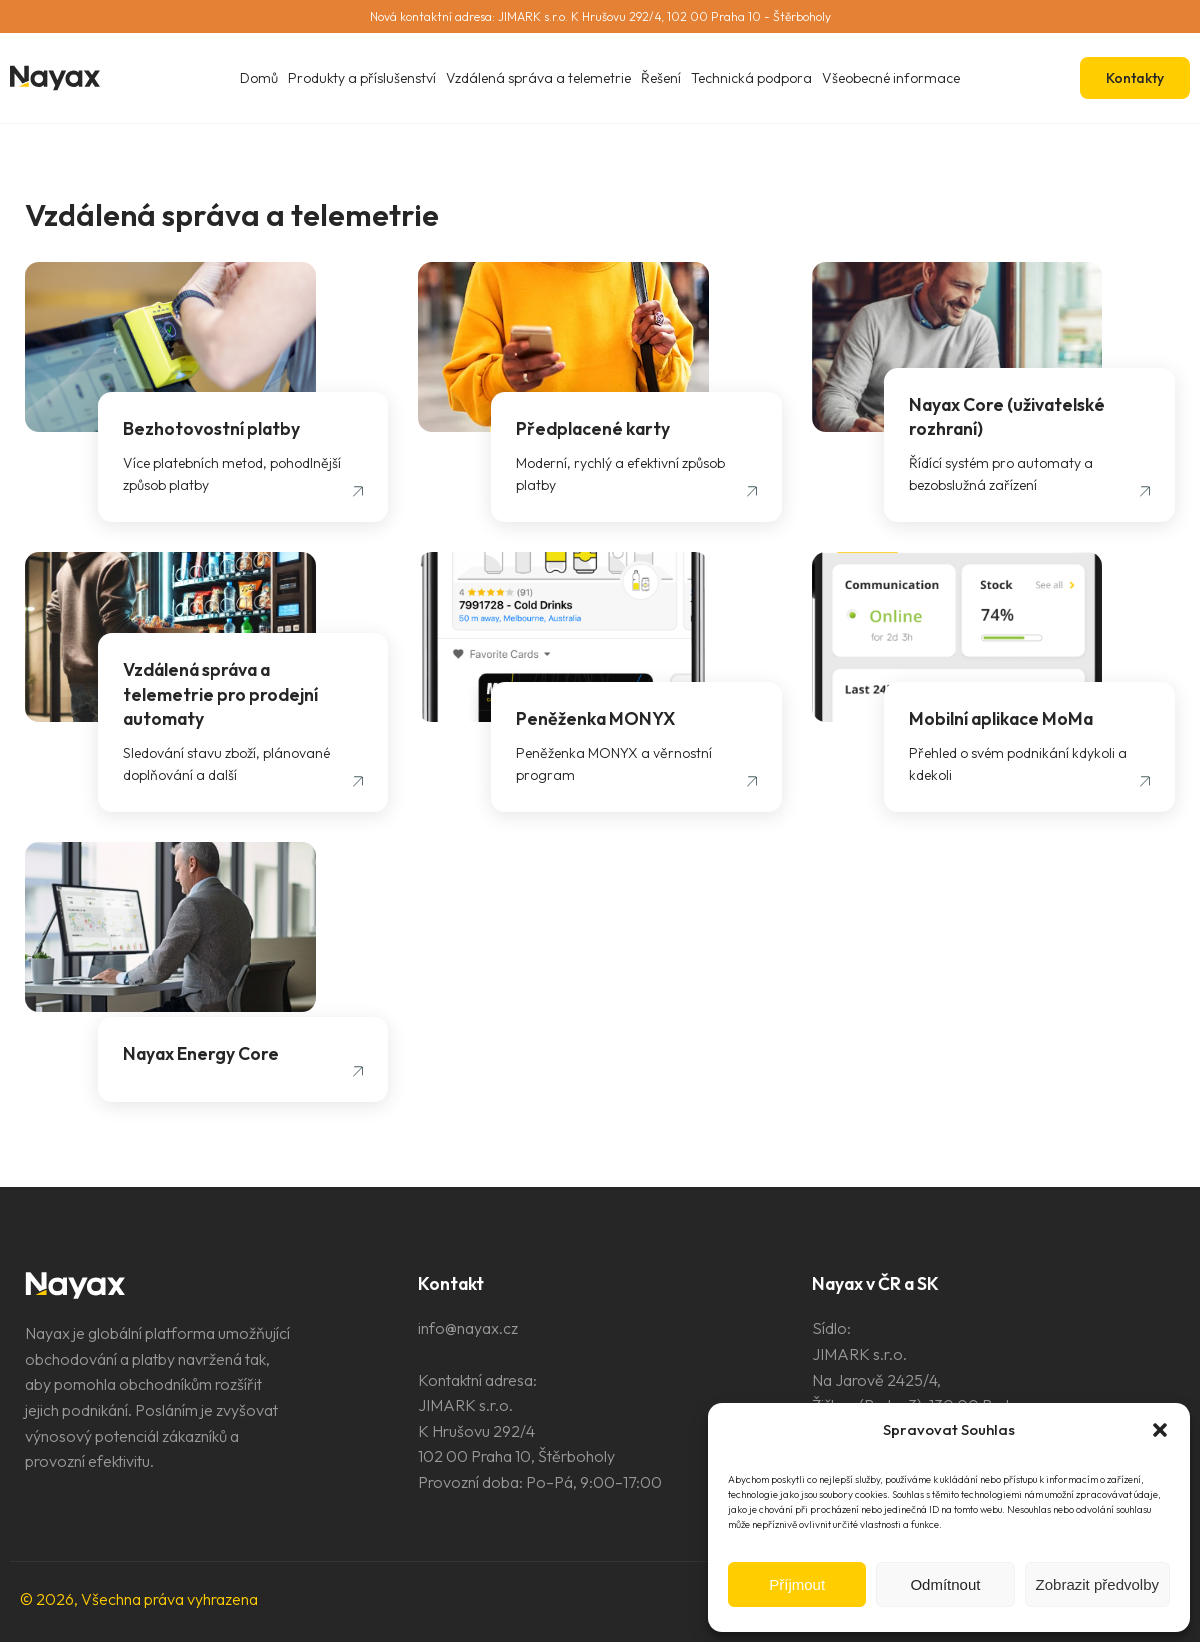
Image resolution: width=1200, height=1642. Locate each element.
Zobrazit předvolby (1097, 1584)
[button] (1160, 1430)
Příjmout (797, 1584)
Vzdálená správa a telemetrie (538, 78)
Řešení (661, 78)
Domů (259, 78)
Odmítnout (945, 1584)
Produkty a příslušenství (362, 78)
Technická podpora (751, 78)
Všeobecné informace (891, 78)
